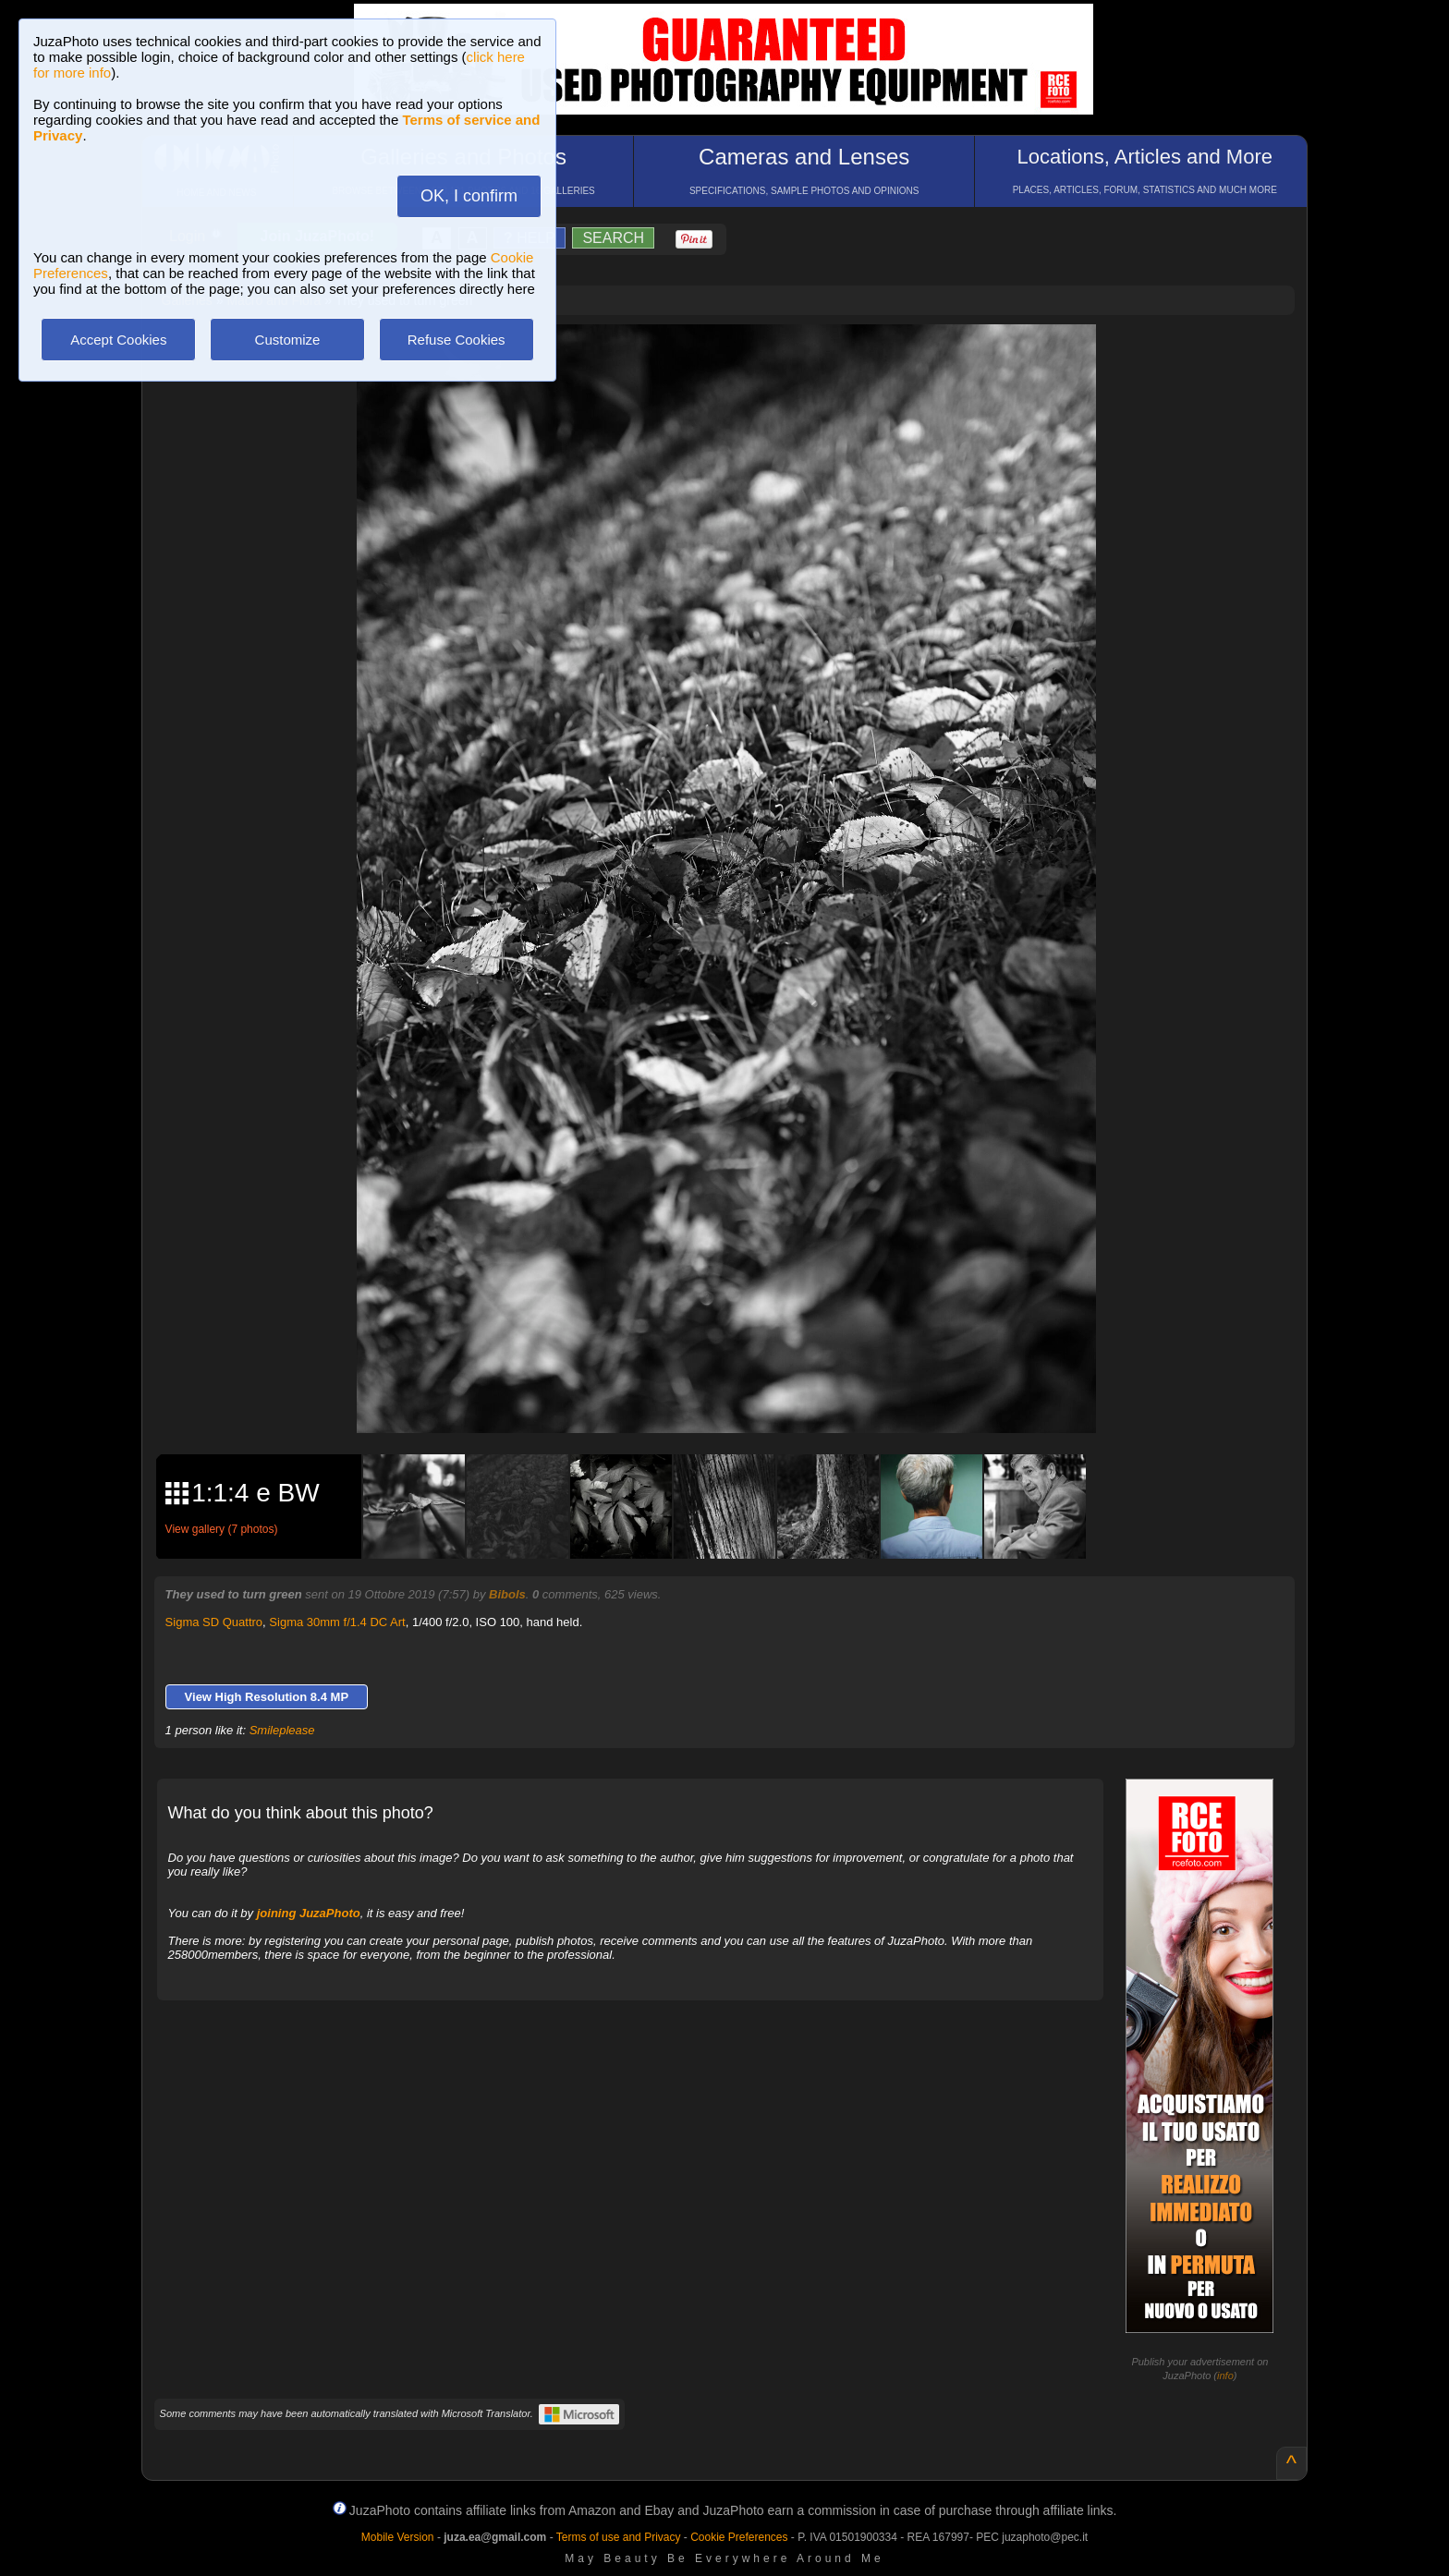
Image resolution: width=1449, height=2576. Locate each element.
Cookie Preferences (738, 2537)
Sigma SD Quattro (214, 1622)
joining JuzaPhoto (308, 1913)
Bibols (507, 1594)
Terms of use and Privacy (618, 2537)
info (1225, 2375)
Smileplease (282, 1730)
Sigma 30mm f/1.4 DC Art (337, 1622)
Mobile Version (397, 2537)
